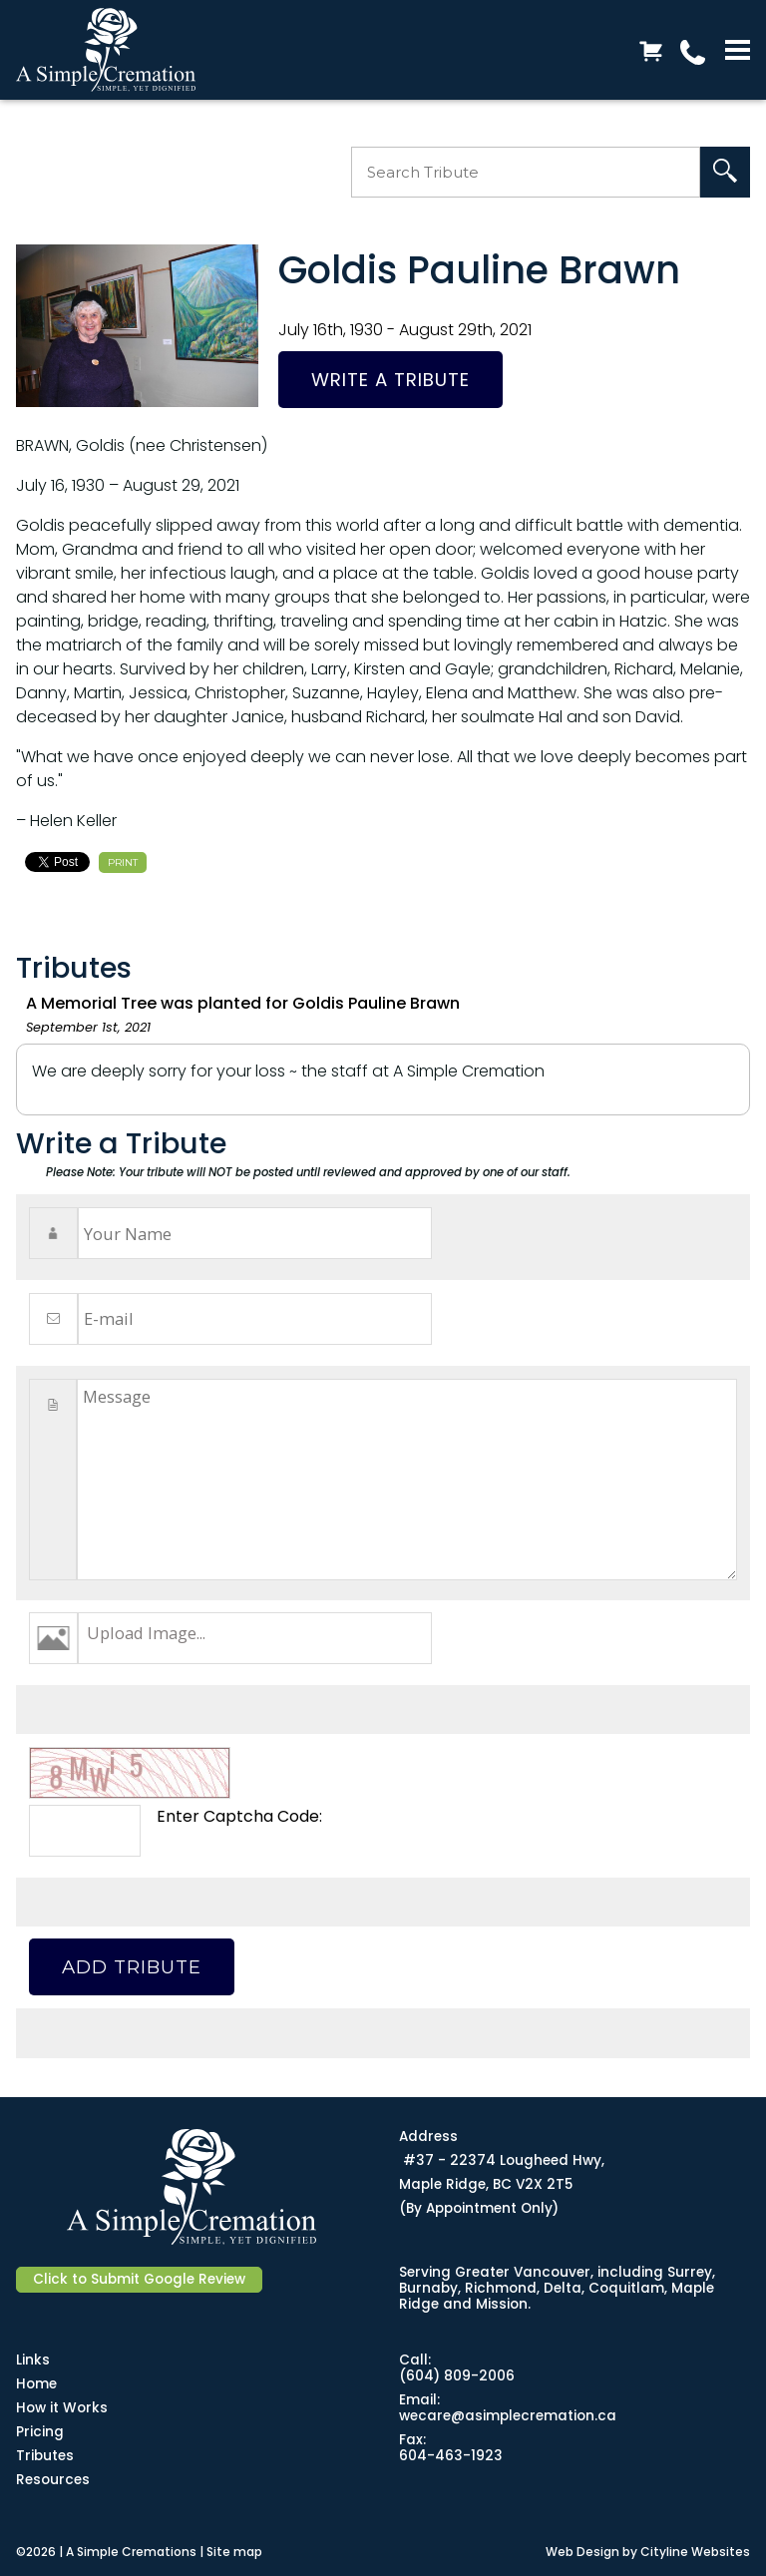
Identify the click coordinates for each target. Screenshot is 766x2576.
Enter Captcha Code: (239, 1816)
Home (36, 2383)
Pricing (40, 2431)
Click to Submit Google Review (139, 2279)
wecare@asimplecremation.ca (507, 2415)
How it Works (62, 2407)
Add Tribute (131, 1966)
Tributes (45, 2455)
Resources (53, 2479)
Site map (234, 2551)
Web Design (582, 2551)
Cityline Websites (695, 2551)
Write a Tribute (390, 379)
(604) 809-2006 (457, 2375)
